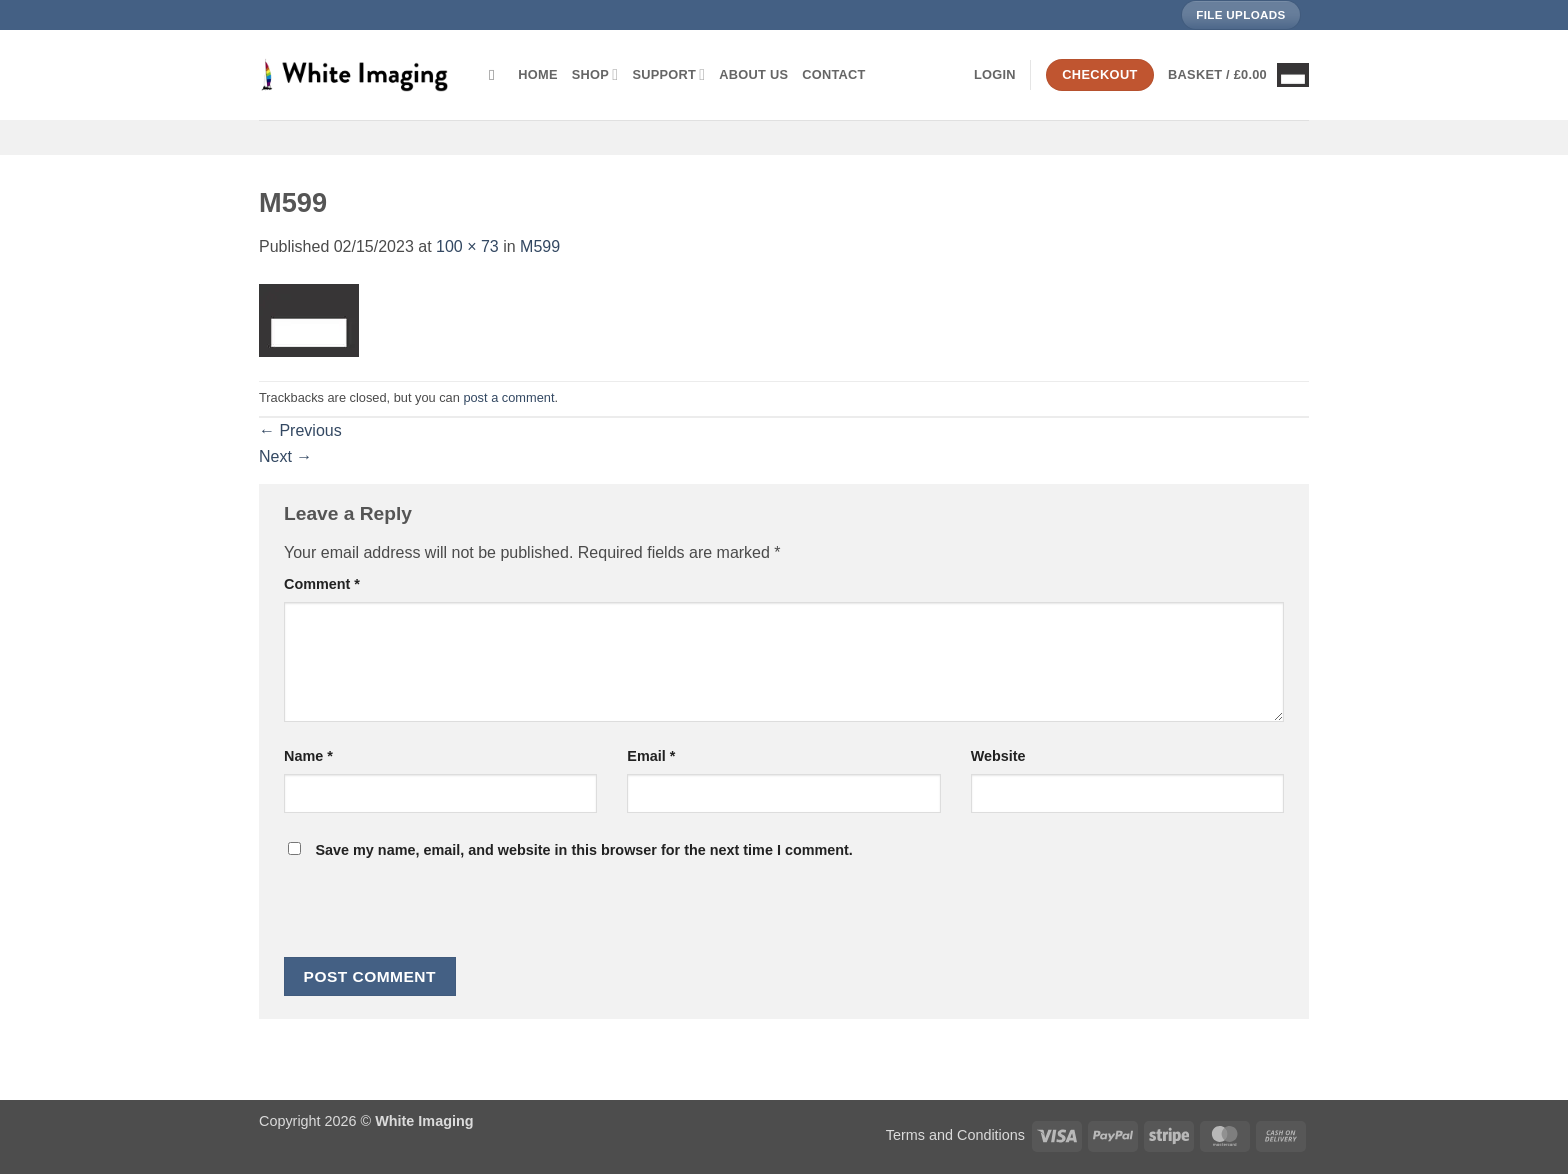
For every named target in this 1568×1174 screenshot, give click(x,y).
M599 (540, 246)
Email (651, 756)
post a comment (508, 397)
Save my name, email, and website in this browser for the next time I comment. (583, 850)
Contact (833, 74)
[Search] (496, 75)
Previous (300, 430)
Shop (595, 74)
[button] (995, 75)
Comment (322, 584)
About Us (753, 74)
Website (998, 756)
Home (537, 74)
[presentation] (420, 914)
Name (308, 756)
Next (285, 456)
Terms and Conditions (955, 1135)
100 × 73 (467, 246)
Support (668, 74)
